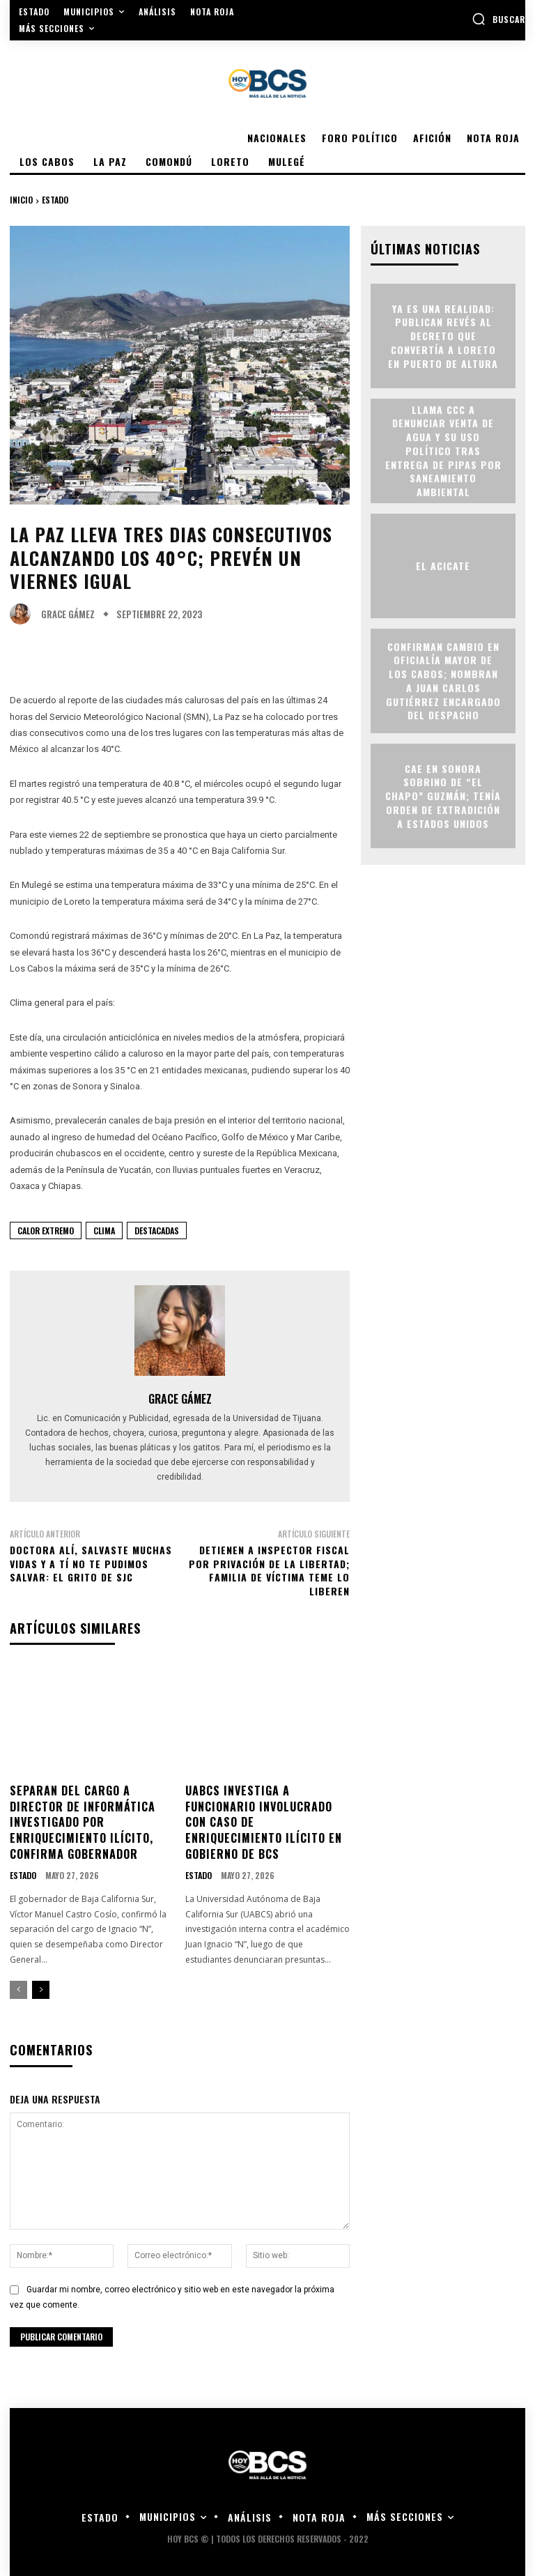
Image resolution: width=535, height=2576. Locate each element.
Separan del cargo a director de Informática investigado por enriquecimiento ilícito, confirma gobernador (82, 1821)
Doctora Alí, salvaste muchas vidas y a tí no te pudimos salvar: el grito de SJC (91, 1563)
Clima (104, 1230)
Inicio (21, 200)
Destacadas (156, 1230)
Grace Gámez (68, 614)
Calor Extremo (45, 1230)
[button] (498, 19)
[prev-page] (18, 1988)
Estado (55, 200)
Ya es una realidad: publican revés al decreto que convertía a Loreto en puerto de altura (443, 334)
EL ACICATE (443, 565)
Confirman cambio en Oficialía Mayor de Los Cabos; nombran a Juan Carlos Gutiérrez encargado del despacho (443, 679)
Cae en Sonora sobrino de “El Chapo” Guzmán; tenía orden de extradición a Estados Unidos (443, 794)
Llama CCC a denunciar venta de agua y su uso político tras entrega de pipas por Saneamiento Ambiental (443, 449)
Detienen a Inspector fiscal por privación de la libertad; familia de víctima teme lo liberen (269, 1570)
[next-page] (40, 1988)
